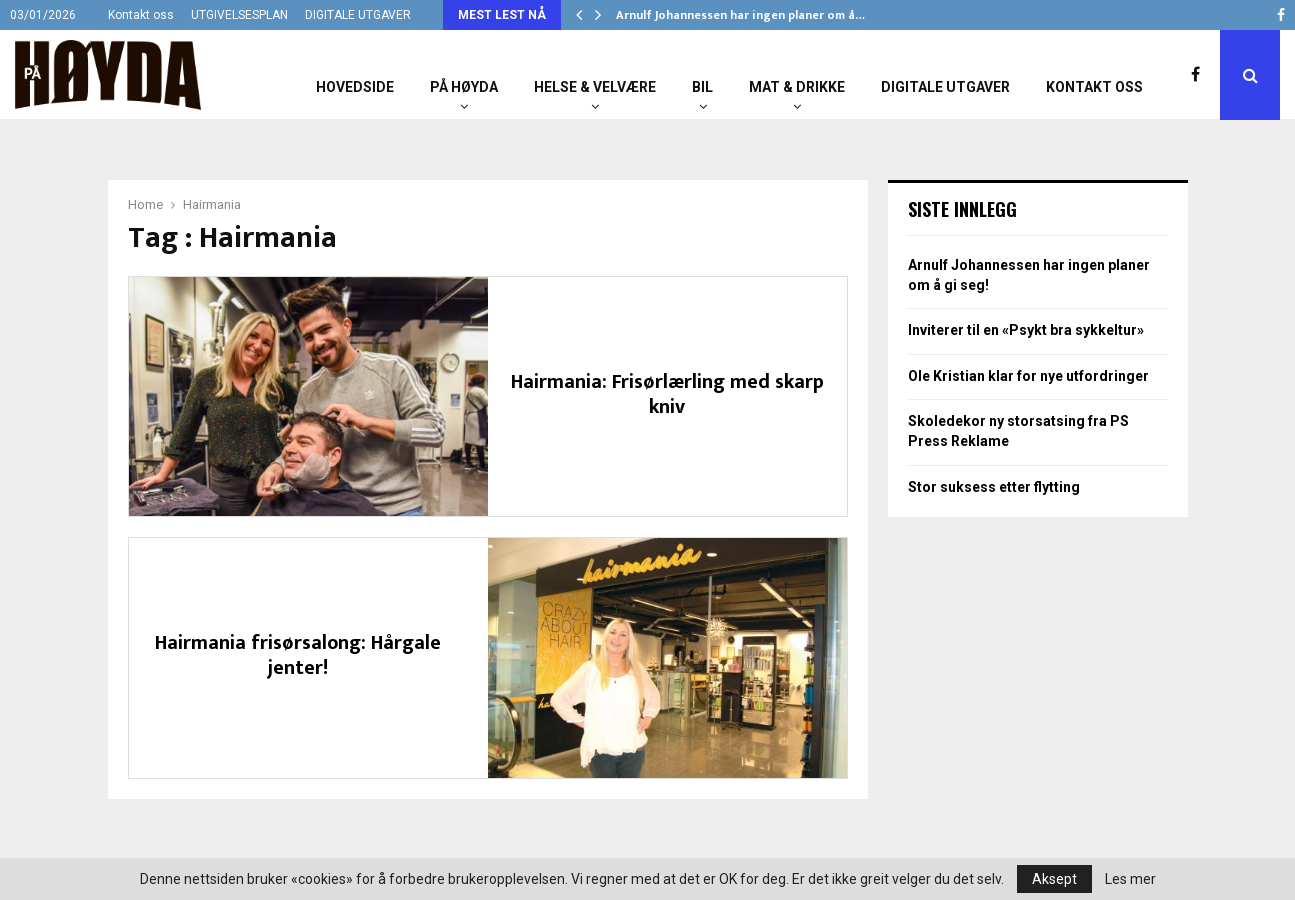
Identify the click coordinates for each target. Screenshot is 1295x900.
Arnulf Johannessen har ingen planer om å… (740, 15)
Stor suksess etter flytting (994, 487)
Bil (702, 87)
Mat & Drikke (797, 87)
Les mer (1130, 879)
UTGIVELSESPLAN (239, 15)
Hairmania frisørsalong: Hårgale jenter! (298, 655)
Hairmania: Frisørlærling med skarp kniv (667, 394)
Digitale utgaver (945, 87)
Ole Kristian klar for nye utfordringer (1028, 376)
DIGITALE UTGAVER (358, 15)
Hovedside (355, 87)
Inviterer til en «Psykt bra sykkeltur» (1026, 330)
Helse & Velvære (595, 87)
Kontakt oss (141, 15)
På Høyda (464, 87)
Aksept (1054, 879)
